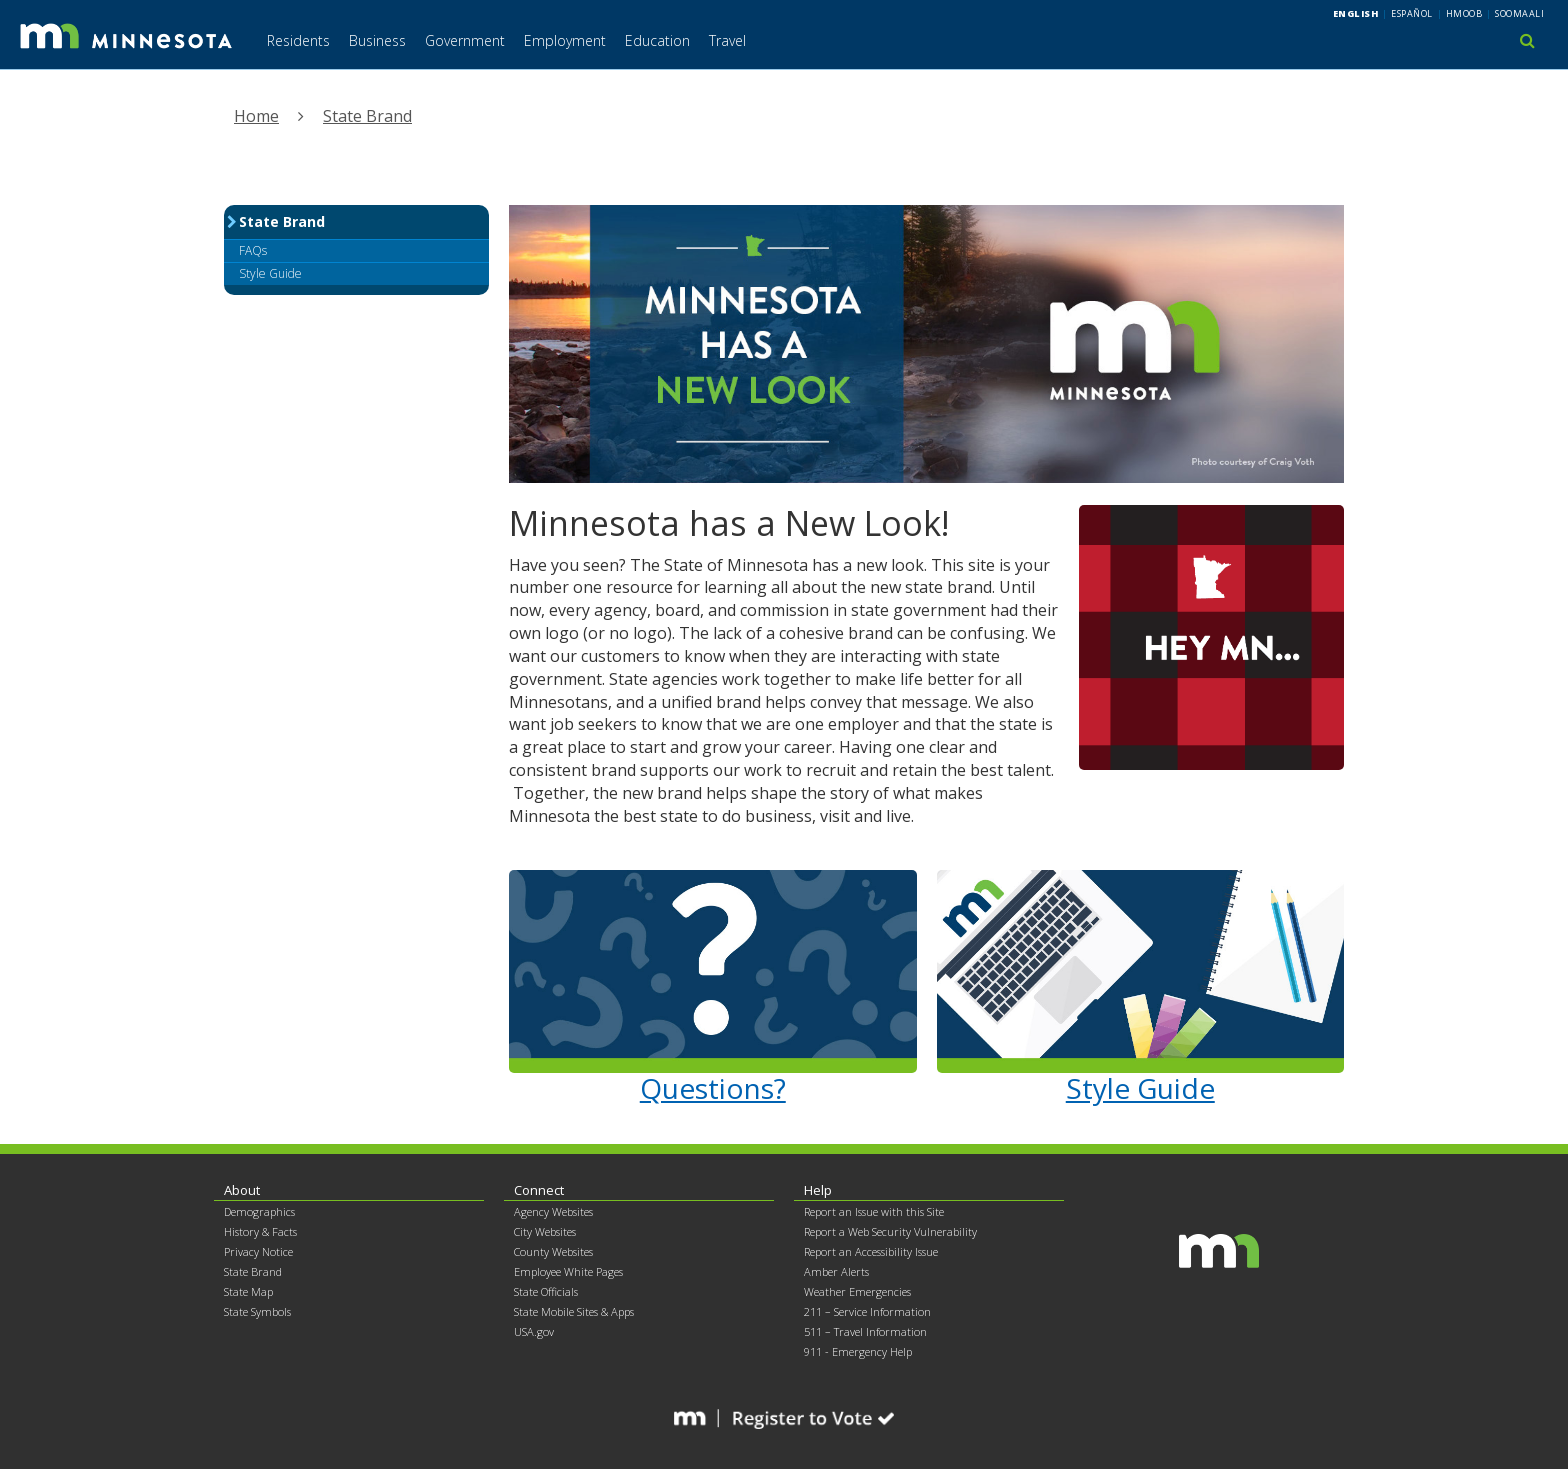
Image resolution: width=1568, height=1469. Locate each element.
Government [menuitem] (465, 40)
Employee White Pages (568, 1271)
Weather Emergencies (857, 1291)
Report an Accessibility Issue (871, 1251)
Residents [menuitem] (298, 40)
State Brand (367, 116)
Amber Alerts (836, 1271)
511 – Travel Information (865, 1331)
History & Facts (260, 1231)
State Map (248, 1291)
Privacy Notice (258, 1251)
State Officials (546, 1291)
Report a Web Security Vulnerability (890, 1231)
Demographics (259, 1211)
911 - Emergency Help (858, 1351)
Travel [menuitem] (727, 40)
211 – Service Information (867, 1311)
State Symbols (257, 1311)
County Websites (553, 1251)
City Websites (545, 1231)
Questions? (713, 1088)
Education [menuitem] (657, 40)
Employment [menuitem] (565, 40)
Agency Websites (553, 1211)
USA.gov (534, 1331)
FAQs (253, 250)
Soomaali (1519, 13)
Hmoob (1464, 13)
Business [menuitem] (377, 40)
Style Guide (1140, 1088)
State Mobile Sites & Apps (574, 1311)
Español (1412, 13)
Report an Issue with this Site (874, 1211)
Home (256, 116)
